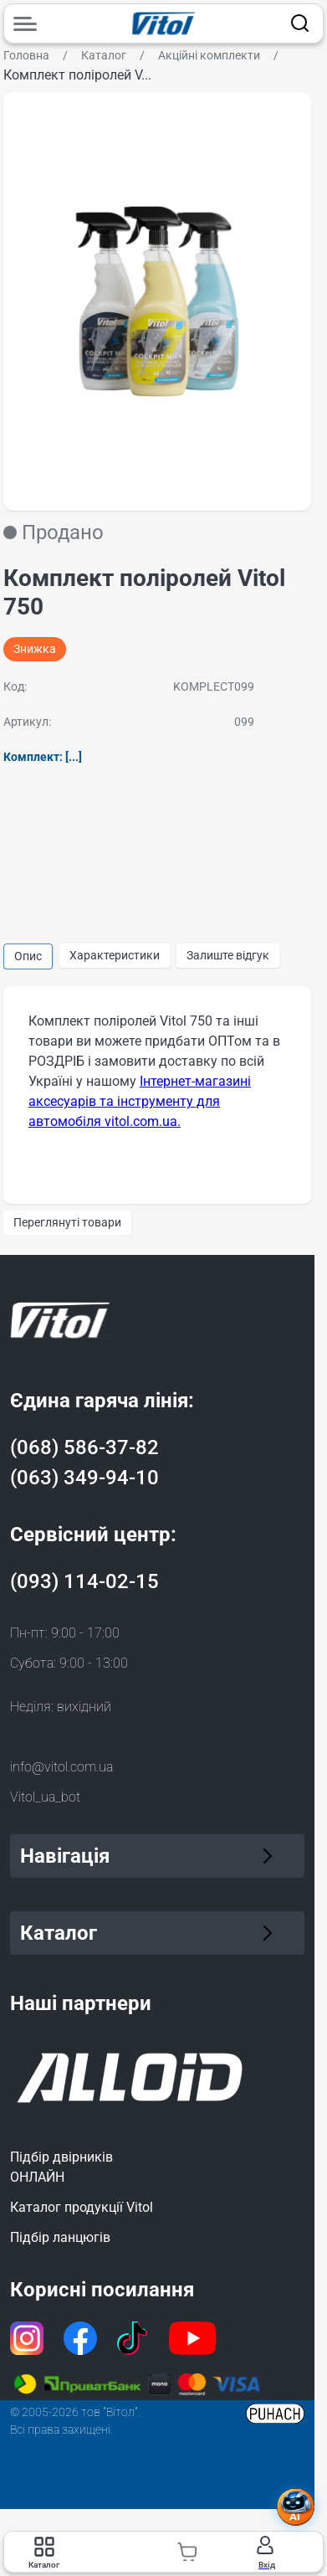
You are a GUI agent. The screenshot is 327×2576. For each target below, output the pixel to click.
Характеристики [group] (114, 955)
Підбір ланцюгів (60, 2237)
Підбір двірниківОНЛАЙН (61, 2167)
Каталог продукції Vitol (81, 2207)
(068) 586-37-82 (84, 1447)
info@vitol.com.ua (61, 1767)
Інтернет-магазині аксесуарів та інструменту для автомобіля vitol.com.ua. (139, 1101)
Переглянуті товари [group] (67, 1222)
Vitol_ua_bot (45, 1797)
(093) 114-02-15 (84, 1581)
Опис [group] (28, 956)
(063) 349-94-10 (84, 1477)
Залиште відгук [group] (227, 955)
